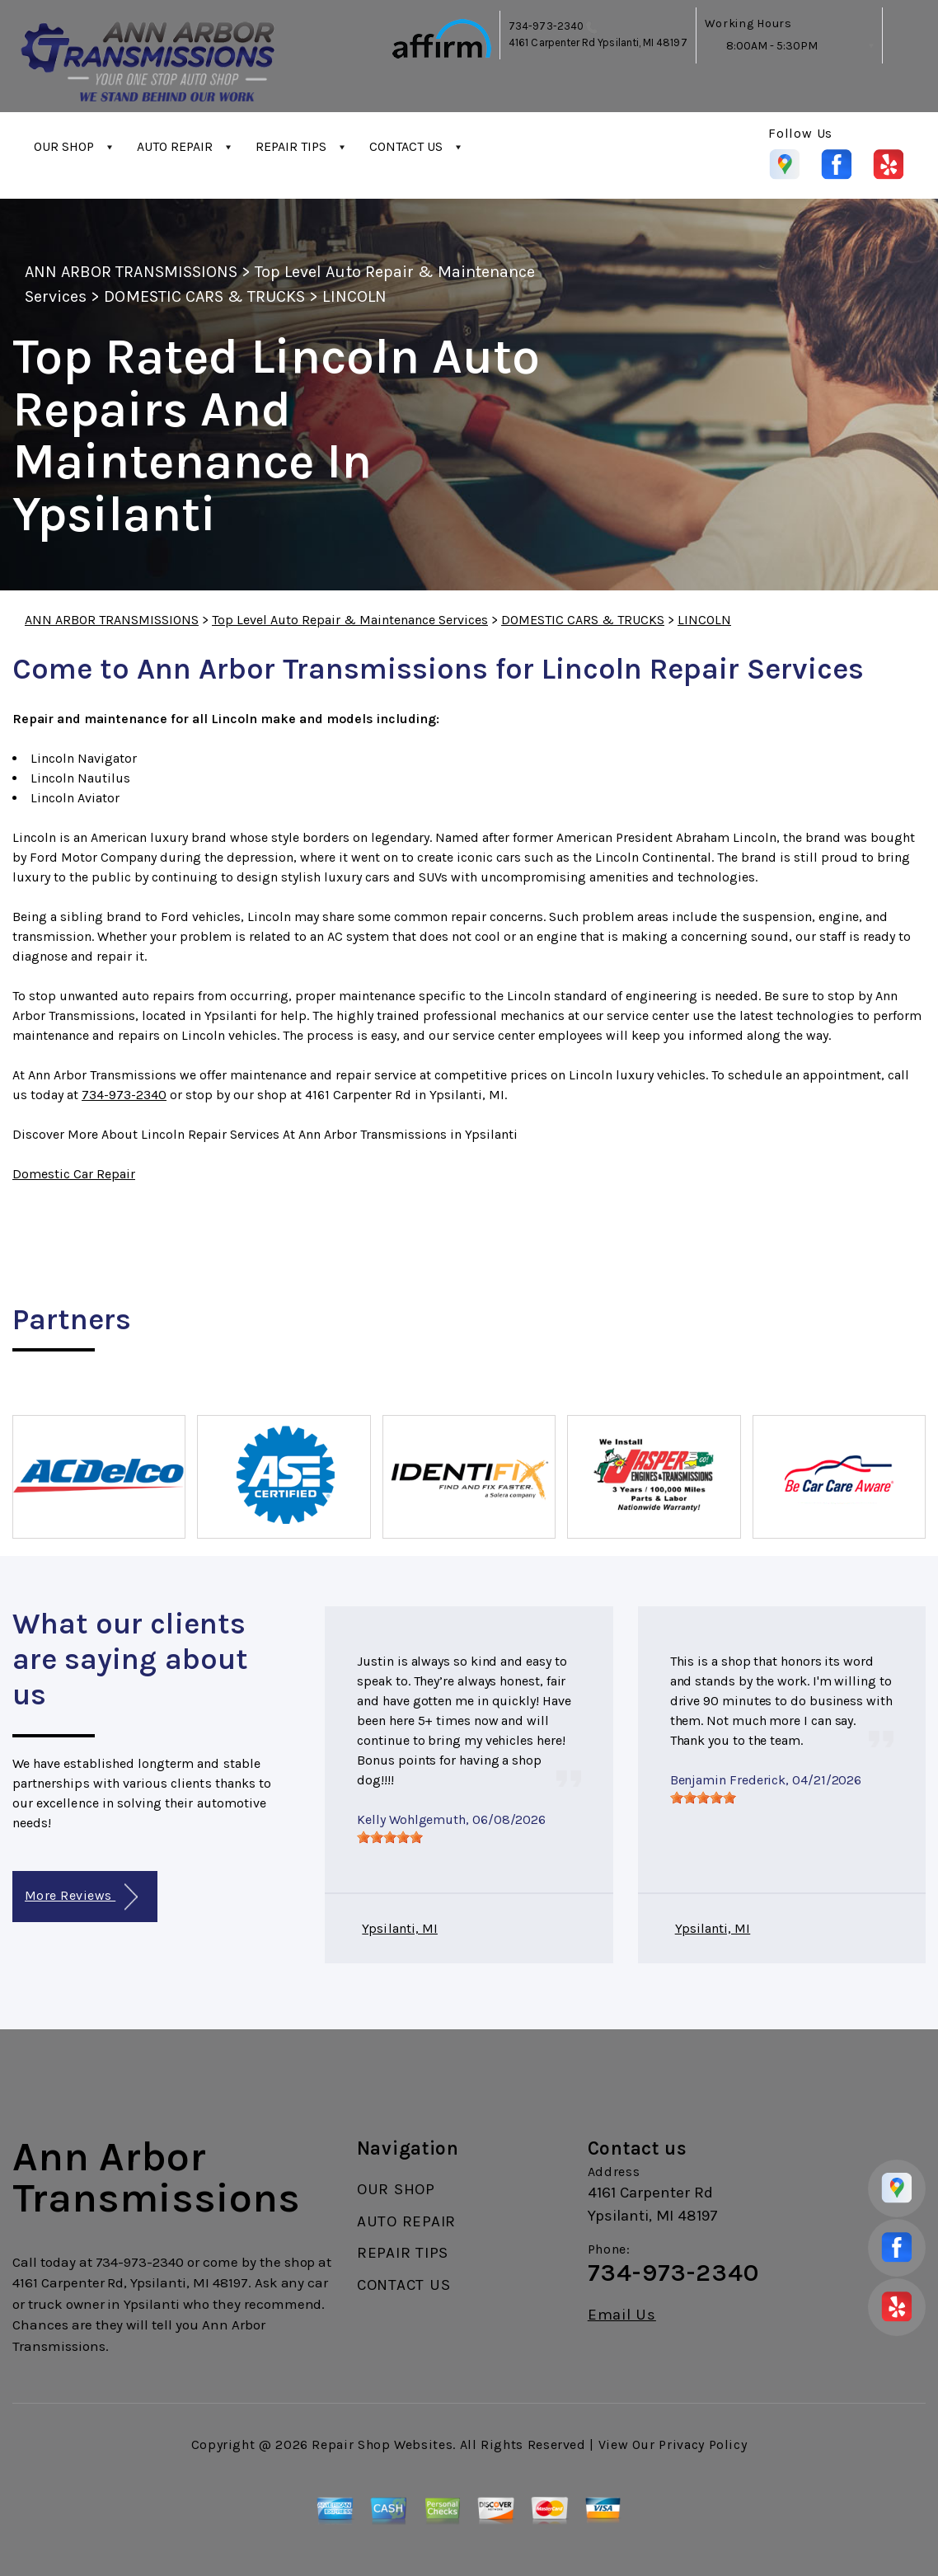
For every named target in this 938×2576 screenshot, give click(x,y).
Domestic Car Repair (73, 1174)
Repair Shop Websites (382, 2444)
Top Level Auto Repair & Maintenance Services (350, 620)
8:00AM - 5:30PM (772, 46)
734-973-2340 (546, 26)
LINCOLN (354, 296)
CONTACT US (406, 146)
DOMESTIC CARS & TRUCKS (204, 296)
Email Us (622, 2315)
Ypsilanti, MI (400, 1928)
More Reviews (81, 1897)
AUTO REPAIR (175, 146)
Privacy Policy (703, 2444)
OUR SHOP (64, 146)
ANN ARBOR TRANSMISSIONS (131, 271)
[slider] (390, 1837)
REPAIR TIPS (291, 146)
